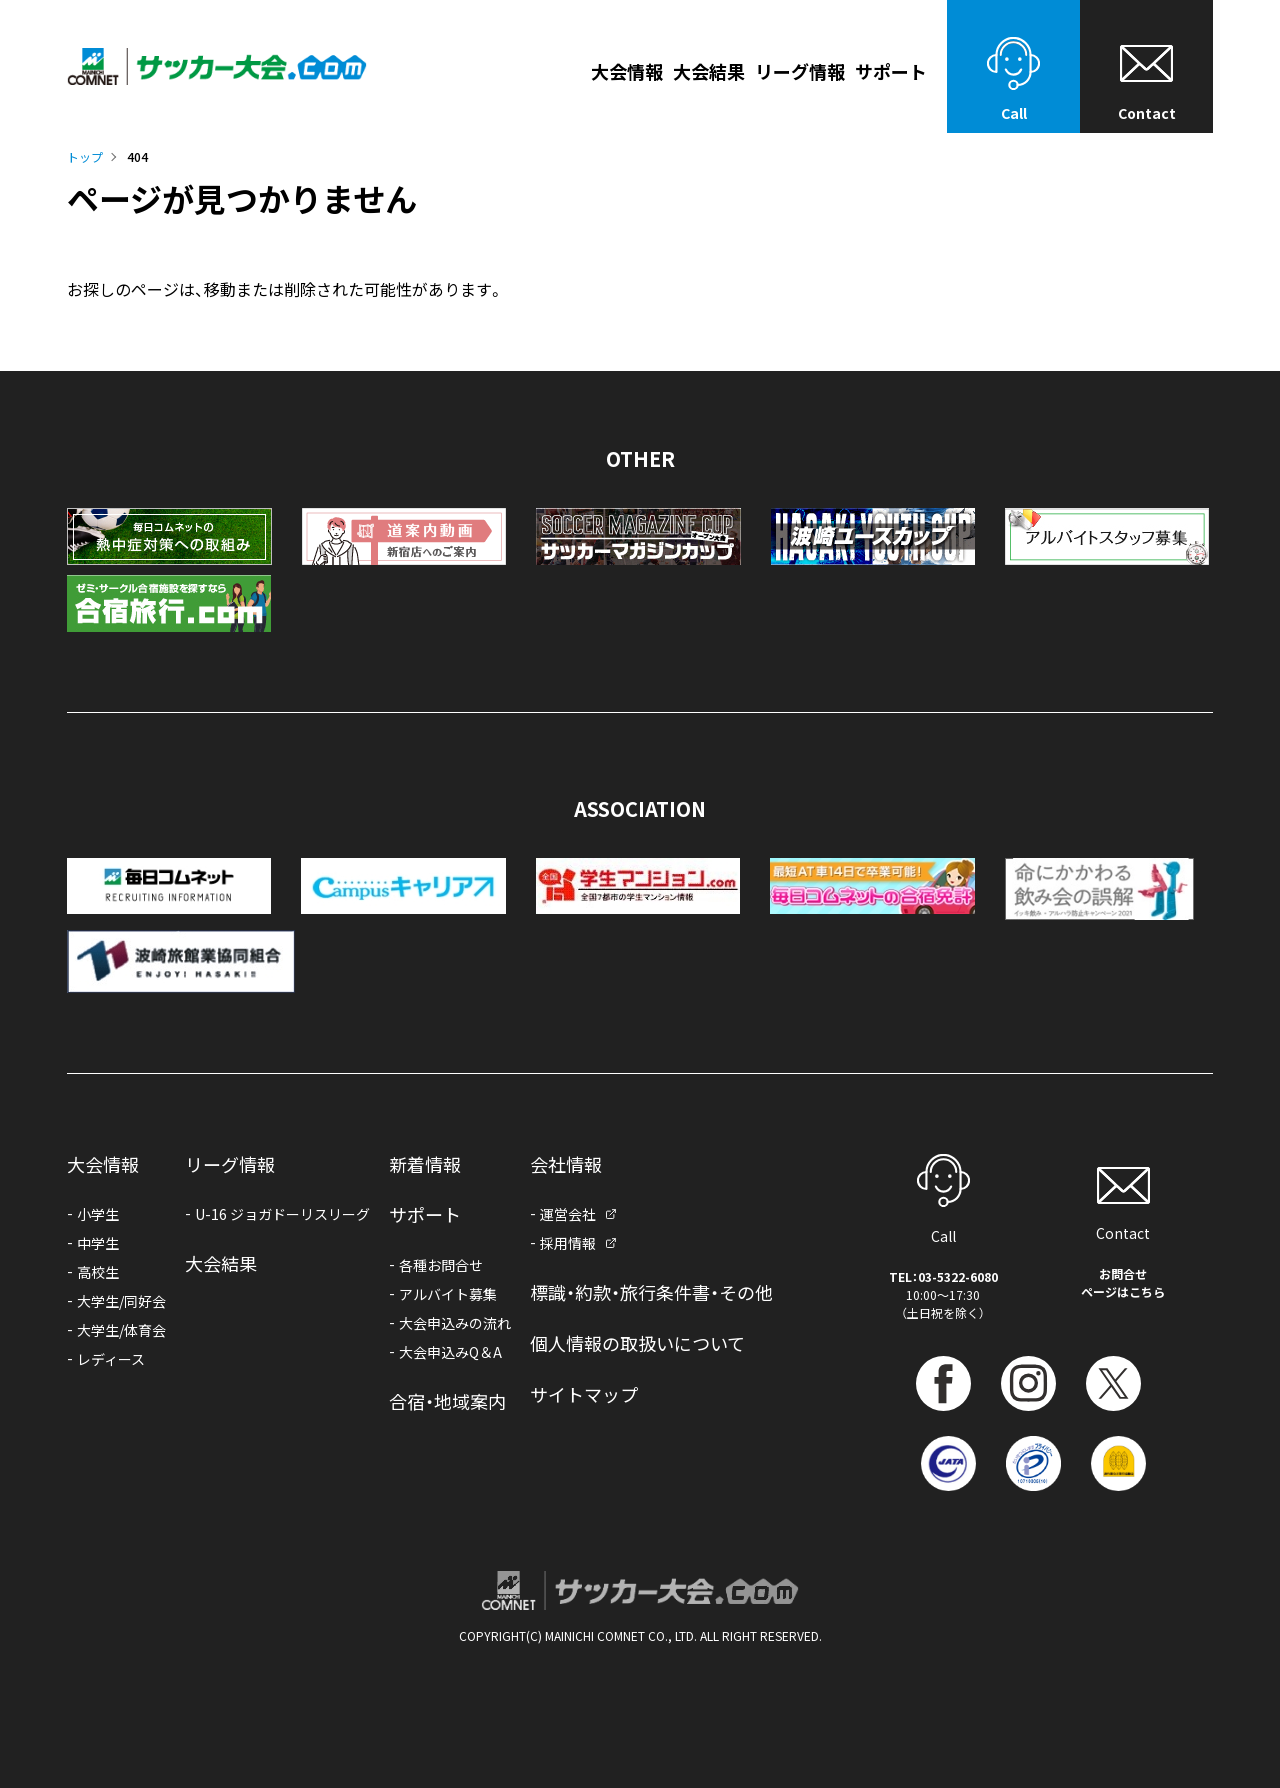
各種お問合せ (441, 1265)
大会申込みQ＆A (450, 1352)
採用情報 (568, 1243)
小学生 (98, 1214)
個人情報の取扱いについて (637, 1343)
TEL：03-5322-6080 (943, 1276)
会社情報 (566, 1164)
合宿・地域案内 (447, 1401)
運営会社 (568, 1214)
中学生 (98, 1243)
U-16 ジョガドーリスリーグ (282, 1214)
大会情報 (627, 73)
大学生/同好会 (121, 1301)
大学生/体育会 (121, 1330)
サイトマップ (584, 1394)
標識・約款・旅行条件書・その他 (651, 1292)
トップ (85, 156)
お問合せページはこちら (1123, 1282)
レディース (111, 1359)
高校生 (98, 1272)
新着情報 (425, 1164)
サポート (425, 1214)
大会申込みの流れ (455, 1323)
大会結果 (709, 73)
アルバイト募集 (448, 1294)
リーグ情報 (800, 73)
